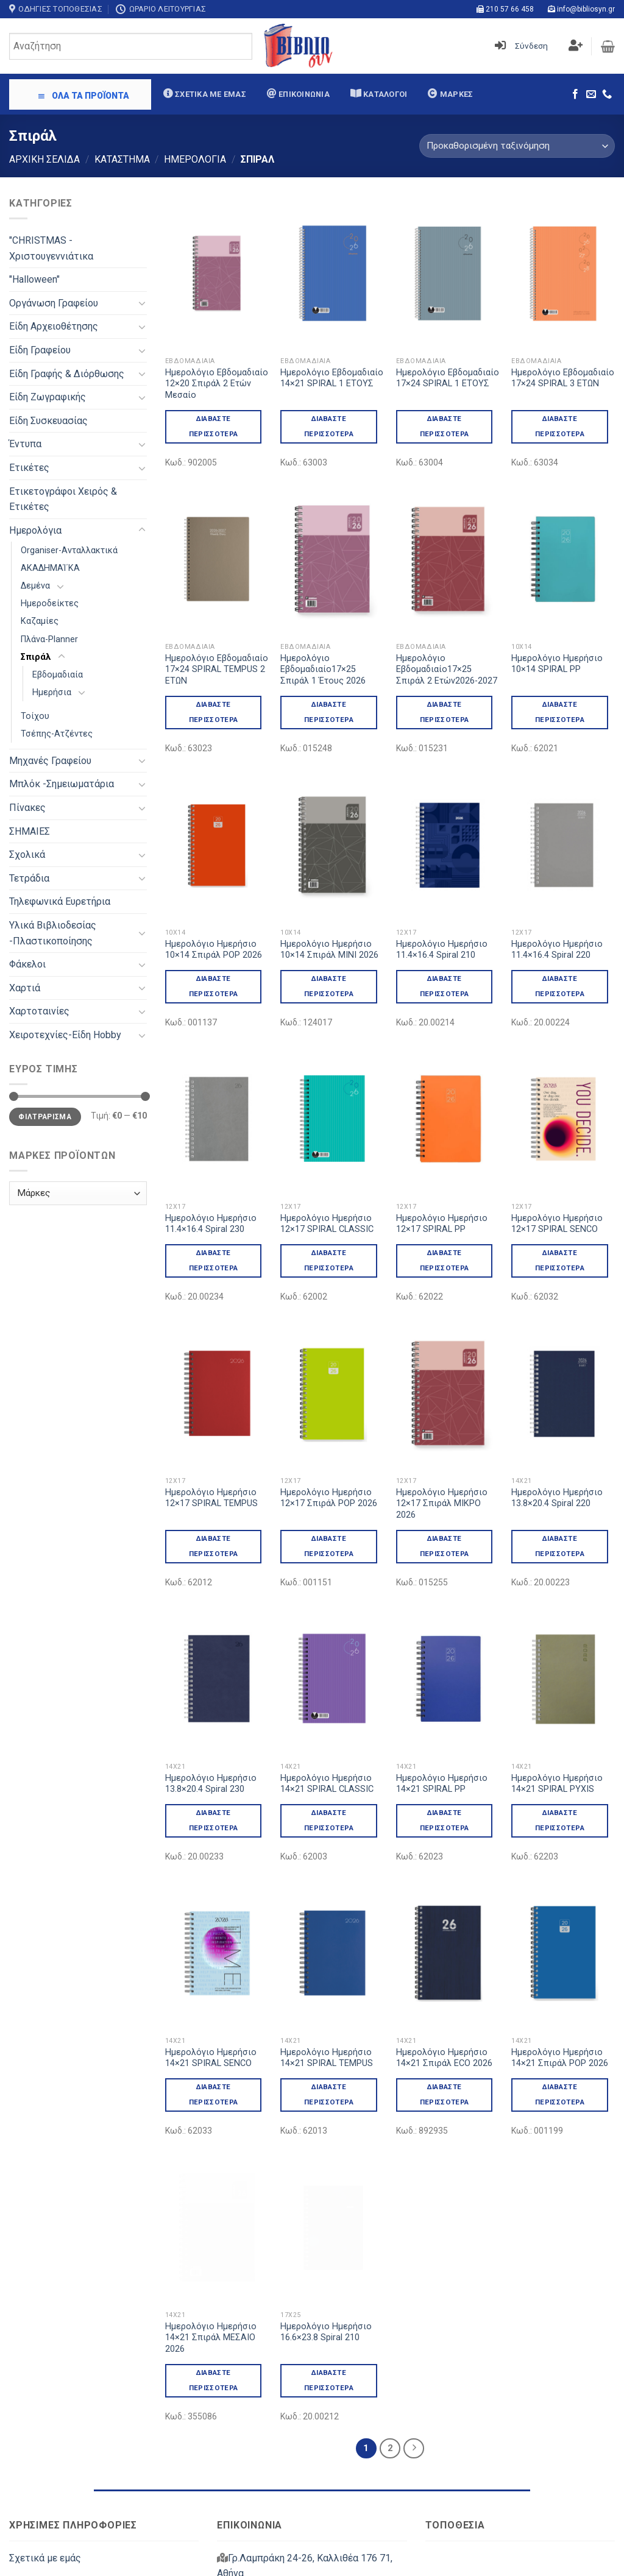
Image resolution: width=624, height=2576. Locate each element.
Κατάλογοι (384, 94)
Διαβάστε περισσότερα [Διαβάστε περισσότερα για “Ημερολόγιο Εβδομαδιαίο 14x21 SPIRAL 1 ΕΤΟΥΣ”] (328, 426)
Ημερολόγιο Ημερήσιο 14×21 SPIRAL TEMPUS (326, 1955)
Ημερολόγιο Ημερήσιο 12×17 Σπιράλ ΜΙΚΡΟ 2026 (442, 1451)
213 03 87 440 (327, 2446)
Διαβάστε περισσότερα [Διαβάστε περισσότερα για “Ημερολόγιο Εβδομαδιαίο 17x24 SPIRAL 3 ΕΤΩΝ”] (559, 426)
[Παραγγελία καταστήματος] (517, 146)
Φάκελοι (27, 964)
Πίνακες (27, 807)
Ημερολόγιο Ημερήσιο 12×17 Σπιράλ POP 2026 (328, 1498)
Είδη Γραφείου (40, 350)
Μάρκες (455, 94)
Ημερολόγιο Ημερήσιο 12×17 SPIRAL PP (442, 1224)
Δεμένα (35, 586)
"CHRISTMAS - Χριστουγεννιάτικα (51, 248)
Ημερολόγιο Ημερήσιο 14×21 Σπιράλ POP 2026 (559, 1955)
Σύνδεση (531, 46)
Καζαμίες (39, 621)
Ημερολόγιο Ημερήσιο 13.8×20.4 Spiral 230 (211, 1732)
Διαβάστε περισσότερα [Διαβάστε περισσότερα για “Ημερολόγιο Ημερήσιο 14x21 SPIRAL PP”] (444, 1768)
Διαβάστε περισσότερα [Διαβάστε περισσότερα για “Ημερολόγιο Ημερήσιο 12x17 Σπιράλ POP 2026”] (328, 1546)
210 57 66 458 (510, 9)
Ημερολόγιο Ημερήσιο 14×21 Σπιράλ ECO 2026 (444, 1955)
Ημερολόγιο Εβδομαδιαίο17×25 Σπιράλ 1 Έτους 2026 (323, 669)
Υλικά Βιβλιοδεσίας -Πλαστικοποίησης (52, 933)
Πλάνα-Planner (49, 639)
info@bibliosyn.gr (586, 9)
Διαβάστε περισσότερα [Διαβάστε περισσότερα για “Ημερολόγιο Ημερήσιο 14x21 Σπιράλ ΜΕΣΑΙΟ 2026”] (213, 2225)
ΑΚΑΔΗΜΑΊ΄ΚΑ (50, 568)
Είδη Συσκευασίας (48, 420)
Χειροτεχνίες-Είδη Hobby (65, 1035)
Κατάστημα (122, 159)
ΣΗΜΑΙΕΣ (29, 831)
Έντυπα (25, 444)
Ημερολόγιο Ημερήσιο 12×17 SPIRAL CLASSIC (327, 1224)
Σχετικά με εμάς (209, 94)
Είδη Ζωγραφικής (47, 397)
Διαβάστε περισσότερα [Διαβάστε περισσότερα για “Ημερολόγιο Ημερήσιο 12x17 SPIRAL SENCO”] (559, 1260)
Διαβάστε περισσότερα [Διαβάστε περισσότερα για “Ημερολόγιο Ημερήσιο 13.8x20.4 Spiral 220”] (559, 1494)
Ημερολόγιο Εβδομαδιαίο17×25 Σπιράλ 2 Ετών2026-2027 (446, 669)
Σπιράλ (36, 657)
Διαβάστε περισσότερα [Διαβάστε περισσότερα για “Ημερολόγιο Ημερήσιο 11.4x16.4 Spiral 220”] (559, 986)
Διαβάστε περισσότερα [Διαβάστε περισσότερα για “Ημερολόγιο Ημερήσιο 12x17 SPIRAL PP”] (444, 1260)
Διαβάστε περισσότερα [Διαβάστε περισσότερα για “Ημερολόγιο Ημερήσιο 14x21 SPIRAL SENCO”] (213, 1991)
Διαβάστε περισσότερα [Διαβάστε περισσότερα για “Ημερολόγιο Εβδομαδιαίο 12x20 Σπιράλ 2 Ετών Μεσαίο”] (213, 426)
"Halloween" (34, 279)
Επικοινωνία (303, 94)
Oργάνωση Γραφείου (53, 303)
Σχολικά (27, 854)
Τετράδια (29, 878)
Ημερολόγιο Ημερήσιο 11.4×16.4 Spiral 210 (442, 950)
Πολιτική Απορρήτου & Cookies (78, 2544)
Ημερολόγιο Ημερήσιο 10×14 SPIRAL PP (557, 664)
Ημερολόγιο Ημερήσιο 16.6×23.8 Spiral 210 (326, 2177)
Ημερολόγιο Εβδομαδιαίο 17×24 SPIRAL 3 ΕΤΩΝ (562, 378)
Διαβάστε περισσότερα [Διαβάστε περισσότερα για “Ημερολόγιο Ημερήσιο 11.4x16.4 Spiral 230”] (213, 1260)
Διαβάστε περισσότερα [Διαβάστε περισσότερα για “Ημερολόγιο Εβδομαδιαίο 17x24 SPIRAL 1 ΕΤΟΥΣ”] (444, 426)
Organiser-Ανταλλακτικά (69, 550)
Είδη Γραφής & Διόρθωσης (66, 374)
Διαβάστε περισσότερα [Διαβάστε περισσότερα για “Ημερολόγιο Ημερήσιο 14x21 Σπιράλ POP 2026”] (559, 1991)
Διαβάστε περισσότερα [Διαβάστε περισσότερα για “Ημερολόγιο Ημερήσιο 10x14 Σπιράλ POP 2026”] (213, 986)
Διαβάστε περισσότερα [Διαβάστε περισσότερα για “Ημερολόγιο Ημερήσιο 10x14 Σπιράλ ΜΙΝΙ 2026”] (328, 986)
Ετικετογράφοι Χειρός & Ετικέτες (63, 499)
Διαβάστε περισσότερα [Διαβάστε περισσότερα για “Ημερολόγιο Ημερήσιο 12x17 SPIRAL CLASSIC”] (328, 1260)
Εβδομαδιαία (57, 675)
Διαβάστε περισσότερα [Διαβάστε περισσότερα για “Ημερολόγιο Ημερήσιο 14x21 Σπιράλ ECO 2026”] (444, 1991)
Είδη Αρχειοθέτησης (53, 326)
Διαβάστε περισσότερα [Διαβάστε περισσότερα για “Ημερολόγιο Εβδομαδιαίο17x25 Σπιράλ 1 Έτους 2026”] (328, 712)
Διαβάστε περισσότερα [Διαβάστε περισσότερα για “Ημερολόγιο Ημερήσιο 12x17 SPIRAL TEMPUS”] (213, 1546)
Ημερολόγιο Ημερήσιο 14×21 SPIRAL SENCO (211, 1955)
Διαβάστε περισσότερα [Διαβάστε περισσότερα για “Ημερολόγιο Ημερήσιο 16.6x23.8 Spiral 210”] (328, 2225)
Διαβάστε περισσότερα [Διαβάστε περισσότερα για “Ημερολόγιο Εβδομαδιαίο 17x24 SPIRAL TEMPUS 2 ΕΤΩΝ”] (213, 712)
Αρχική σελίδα (44, 159)
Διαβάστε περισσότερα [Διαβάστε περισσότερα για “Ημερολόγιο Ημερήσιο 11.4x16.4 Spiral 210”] (444, 986)
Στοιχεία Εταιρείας (51, 2430)
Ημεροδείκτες (50, 603)
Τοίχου (35, 716)
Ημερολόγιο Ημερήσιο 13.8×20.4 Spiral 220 (557, 1446)
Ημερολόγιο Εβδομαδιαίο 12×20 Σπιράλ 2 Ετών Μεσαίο (216, 383)
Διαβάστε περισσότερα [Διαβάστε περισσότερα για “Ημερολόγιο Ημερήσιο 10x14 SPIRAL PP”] (559, 712)
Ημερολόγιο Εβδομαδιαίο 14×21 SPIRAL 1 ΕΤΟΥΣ (331, 378)
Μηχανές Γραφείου (50, 760)
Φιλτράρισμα (44, 1117)
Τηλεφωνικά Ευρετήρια (59, 901)
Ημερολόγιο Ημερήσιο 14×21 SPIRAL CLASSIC (327, 1732)
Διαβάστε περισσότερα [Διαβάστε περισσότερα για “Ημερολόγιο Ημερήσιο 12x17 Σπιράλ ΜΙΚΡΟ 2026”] (444, 1494)
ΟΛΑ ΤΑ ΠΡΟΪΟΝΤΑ (83, 96)
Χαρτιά (24, 988)
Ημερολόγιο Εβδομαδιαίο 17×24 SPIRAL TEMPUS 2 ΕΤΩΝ (216, 669)
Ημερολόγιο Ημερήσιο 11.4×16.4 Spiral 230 (211, 1224)
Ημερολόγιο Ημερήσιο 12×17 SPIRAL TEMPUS (211, 1498)
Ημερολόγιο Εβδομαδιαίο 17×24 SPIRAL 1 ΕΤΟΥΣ (447, 378)
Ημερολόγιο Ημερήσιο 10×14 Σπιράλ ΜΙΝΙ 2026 (329, 950)
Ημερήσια (51, 692)
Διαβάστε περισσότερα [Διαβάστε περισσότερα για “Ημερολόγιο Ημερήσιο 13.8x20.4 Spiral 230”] (213, 1768)
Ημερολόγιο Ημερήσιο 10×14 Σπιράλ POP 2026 (213, 950)
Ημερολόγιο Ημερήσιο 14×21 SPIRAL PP (442, 1732)
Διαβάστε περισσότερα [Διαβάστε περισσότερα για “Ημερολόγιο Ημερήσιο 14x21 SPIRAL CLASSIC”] (328, 1768)
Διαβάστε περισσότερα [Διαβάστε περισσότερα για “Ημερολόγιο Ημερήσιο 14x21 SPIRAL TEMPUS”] (328, 1991)
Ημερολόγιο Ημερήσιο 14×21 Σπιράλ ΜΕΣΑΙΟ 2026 (211, 2182)
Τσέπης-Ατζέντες (57, 734)
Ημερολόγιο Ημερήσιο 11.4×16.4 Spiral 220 (557, 950)
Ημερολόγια (195, 159)
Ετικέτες (29, 467)
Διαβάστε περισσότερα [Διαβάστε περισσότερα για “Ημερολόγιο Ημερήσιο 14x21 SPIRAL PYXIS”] (559, 1768)
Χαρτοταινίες (39, 1011)
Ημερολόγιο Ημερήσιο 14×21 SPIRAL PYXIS (557, 1732)
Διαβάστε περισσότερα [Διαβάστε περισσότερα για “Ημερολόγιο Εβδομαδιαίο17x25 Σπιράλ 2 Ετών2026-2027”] (444, 712)
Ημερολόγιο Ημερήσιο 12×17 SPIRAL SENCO (557, 1224)
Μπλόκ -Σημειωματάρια (61, 784)
